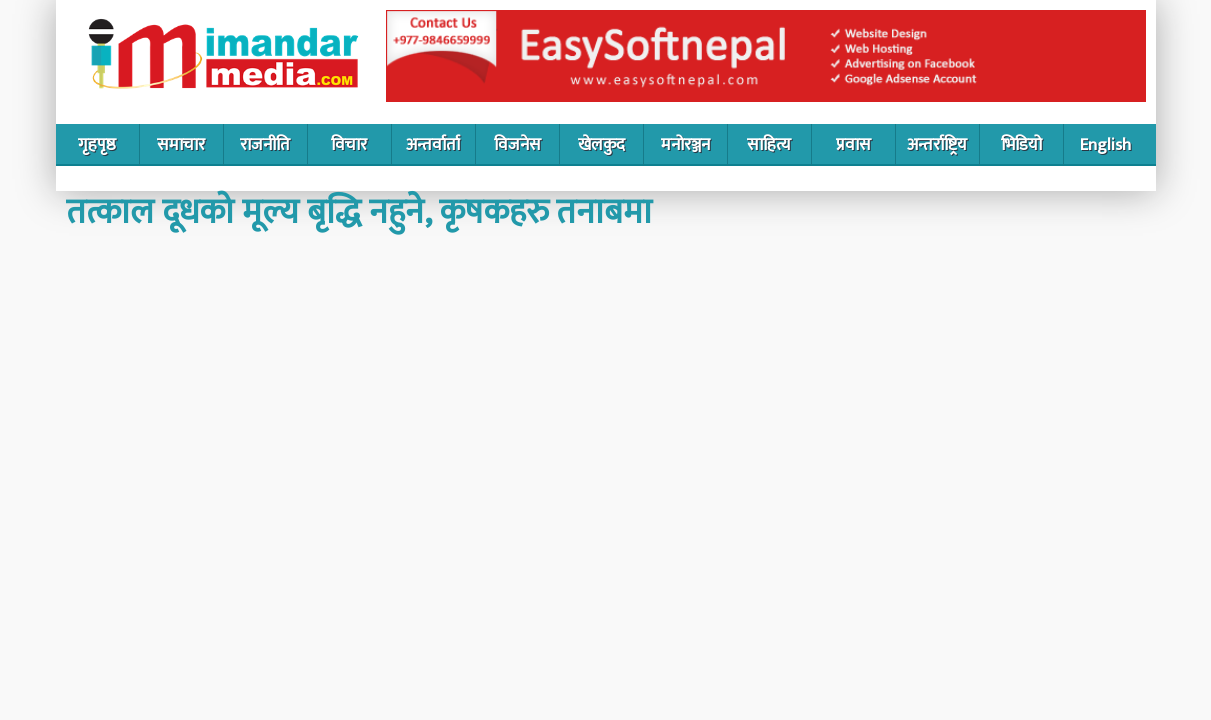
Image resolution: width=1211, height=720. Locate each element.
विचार (349, 145)
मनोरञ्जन (685, 145)
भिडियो (1021, 145)
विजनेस (517, 145)
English (1105, 145)
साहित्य (769, 145)
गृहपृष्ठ (97, 145)
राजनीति (265, 145)
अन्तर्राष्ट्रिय (937, 145)
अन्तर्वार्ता (433, 145)
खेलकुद (601, 145)
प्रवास (853, 145)
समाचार (181, 145)
